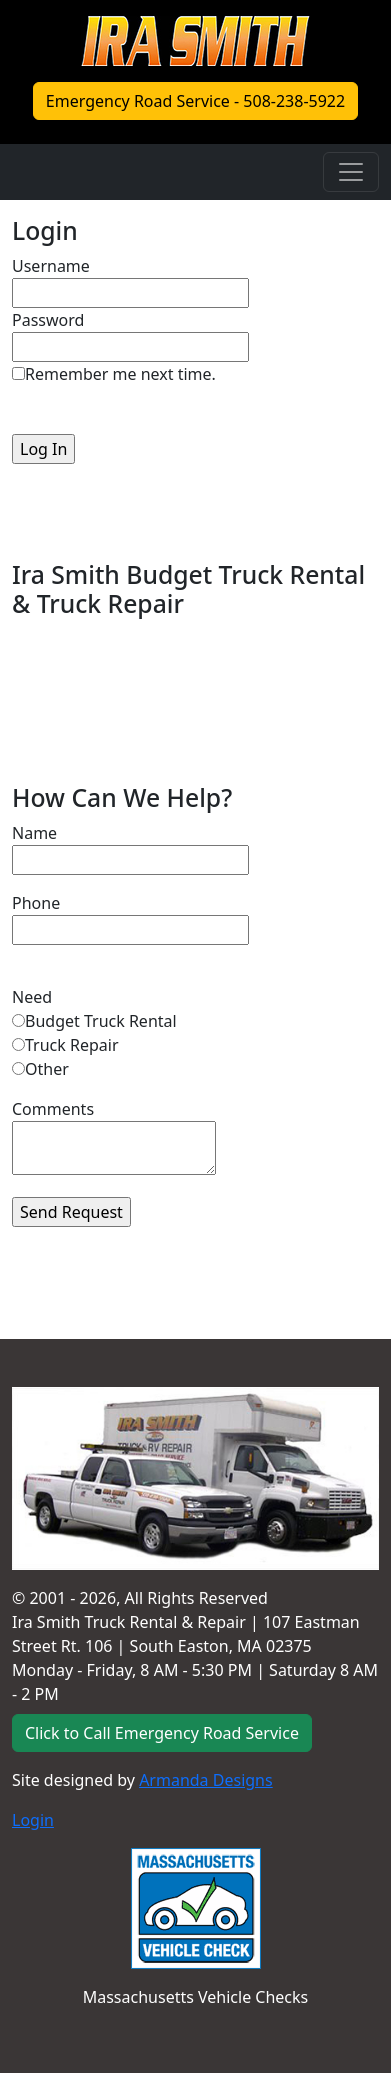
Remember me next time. (120, 374)
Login (33, 1820)
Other (47, 1069)
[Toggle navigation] (351, 172)
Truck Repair (72, 1045)
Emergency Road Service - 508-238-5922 (195, 101)
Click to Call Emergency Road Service (162, 1733)
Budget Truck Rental (101, 1021)
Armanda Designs (206, 1780)
